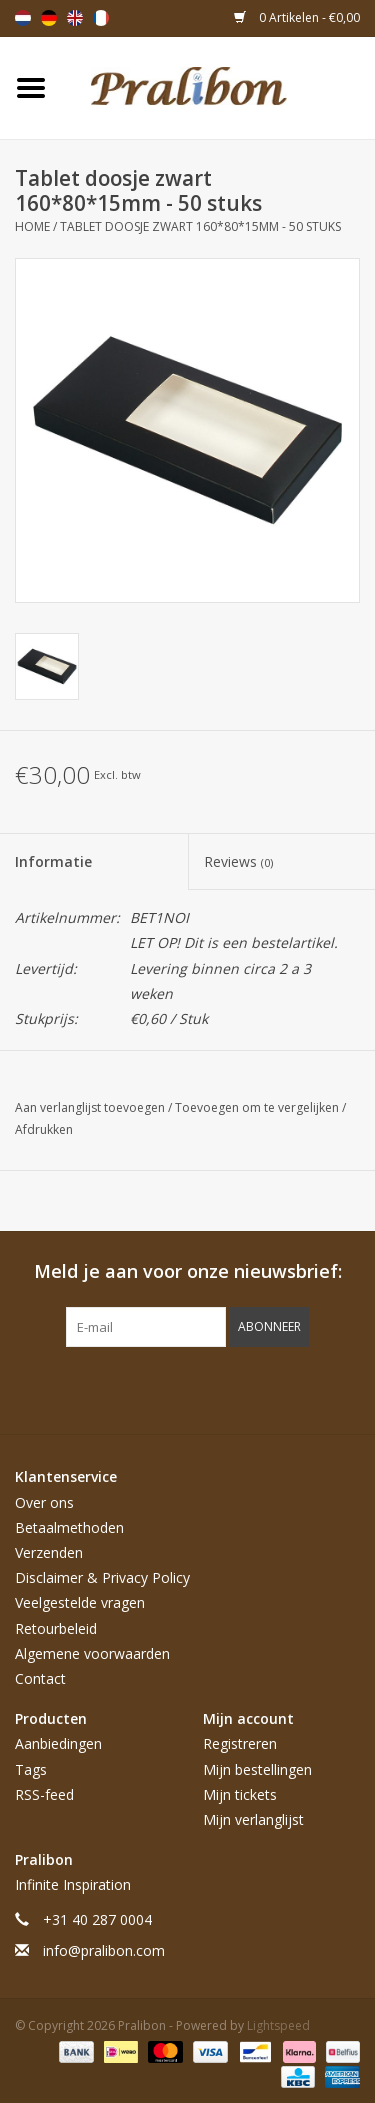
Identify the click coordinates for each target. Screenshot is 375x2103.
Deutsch (49, 18)
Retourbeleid (56, 1628)
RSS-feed (44, 1794)
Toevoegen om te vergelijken (258, 1107)
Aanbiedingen (58, 1743)
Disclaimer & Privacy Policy (102, 1577)
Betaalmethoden (69, 1527)
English (75, 18)
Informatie (53, 861)
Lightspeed (278, 2025)
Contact (40, 1678)
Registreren (240, 1743)
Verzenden (49, 1552)
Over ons (44, 1502)
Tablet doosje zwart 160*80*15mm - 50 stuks (200, 226)
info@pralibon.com (104, 1950)
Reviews (238, 861)
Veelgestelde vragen (80, 1602)
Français (101, 18)
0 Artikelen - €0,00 (297, 17)
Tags (31, 1769)
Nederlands (23, 18)
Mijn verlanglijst (253, 1819)
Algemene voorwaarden (92, 1653)
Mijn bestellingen (257, 1769)
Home (32, 226)
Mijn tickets (240, 1794)
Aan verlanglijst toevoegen (91, 1107)
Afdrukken (44, 1129)
